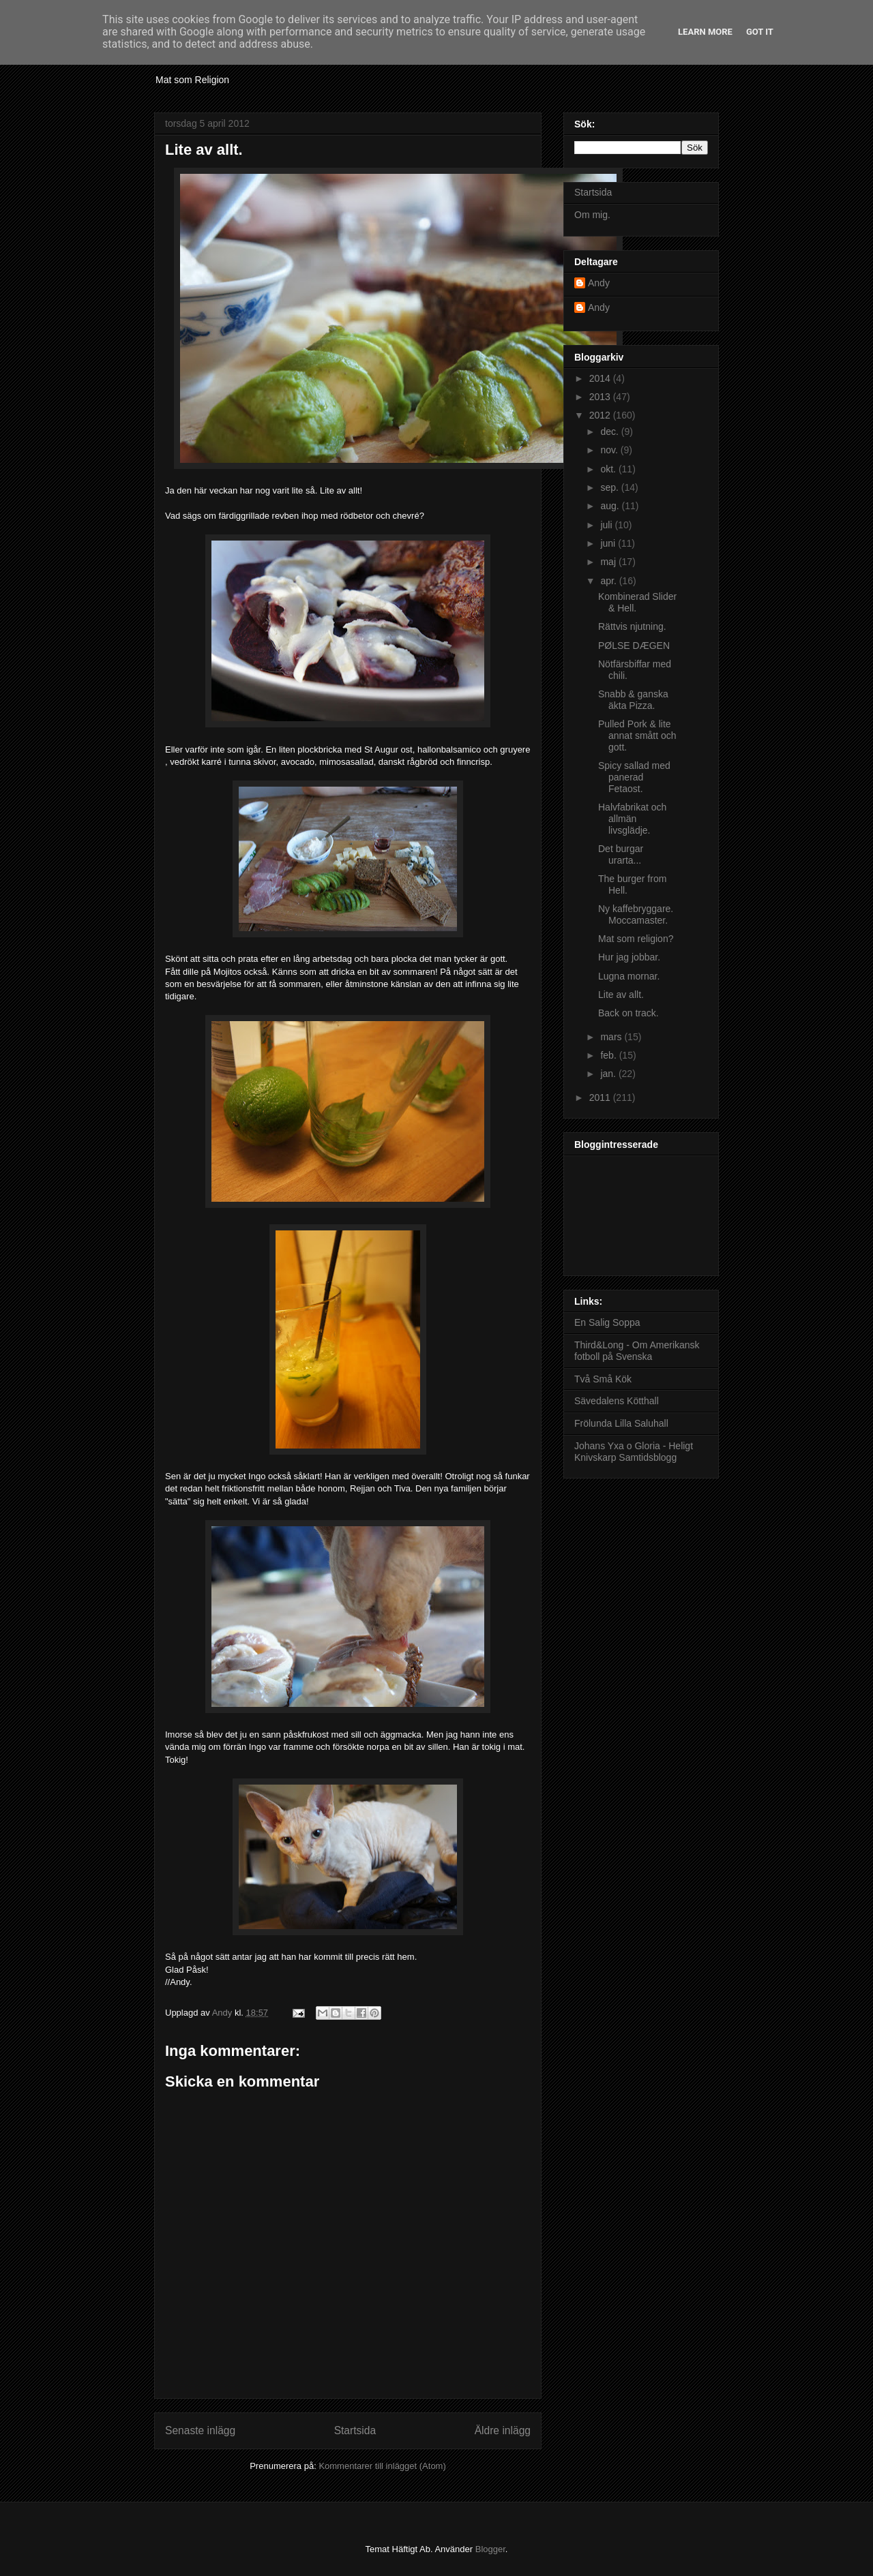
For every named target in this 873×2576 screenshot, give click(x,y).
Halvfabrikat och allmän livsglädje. (632, 819)
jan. (609, 1073)
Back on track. (628, 1012)
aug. (610, 505)
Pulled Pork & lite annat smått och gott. (637, 735)
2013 (601, 396)
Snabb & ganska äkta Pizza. (633, 699)
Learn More (705, 32)
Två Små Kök (603, 1379)
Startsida (355, 2430)
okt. (609, 469)
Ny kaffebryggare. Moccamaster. (635, 914)
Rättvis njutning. (632, 626)
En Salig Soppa (607, 1322)
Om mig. (592, 214)
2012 (601, 415)
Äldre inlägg (503, 2430)
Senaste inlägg (200, 2430)
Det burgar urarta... (620, 854)
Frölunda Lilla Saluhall (621, 1423)
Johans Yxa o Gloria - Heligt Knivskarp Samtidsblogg (633, 1451)
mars (612, 1036)
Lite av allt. (621, 994)
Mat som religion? (636, 938)
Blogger (490, 2549)
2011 (601, 1097)
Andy (599, 282)
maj (609, 561)
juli (607, 524)
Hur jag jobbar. (629, 957)
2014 (601, 378)
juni (609, 543)
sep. (610, 487)
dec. (610, 431)
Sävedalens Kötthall (616, 1400)
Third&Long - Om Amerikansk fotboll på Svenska (637, 1350)
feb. (609, 1055)
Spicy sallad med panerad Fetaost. (634, 777)
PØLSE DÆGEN (634, 645)
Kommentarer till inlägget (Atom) (382, 2466)
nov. (610, 449)
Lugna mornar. (629, 976)
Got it (759, 32)
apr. (609, 580)
